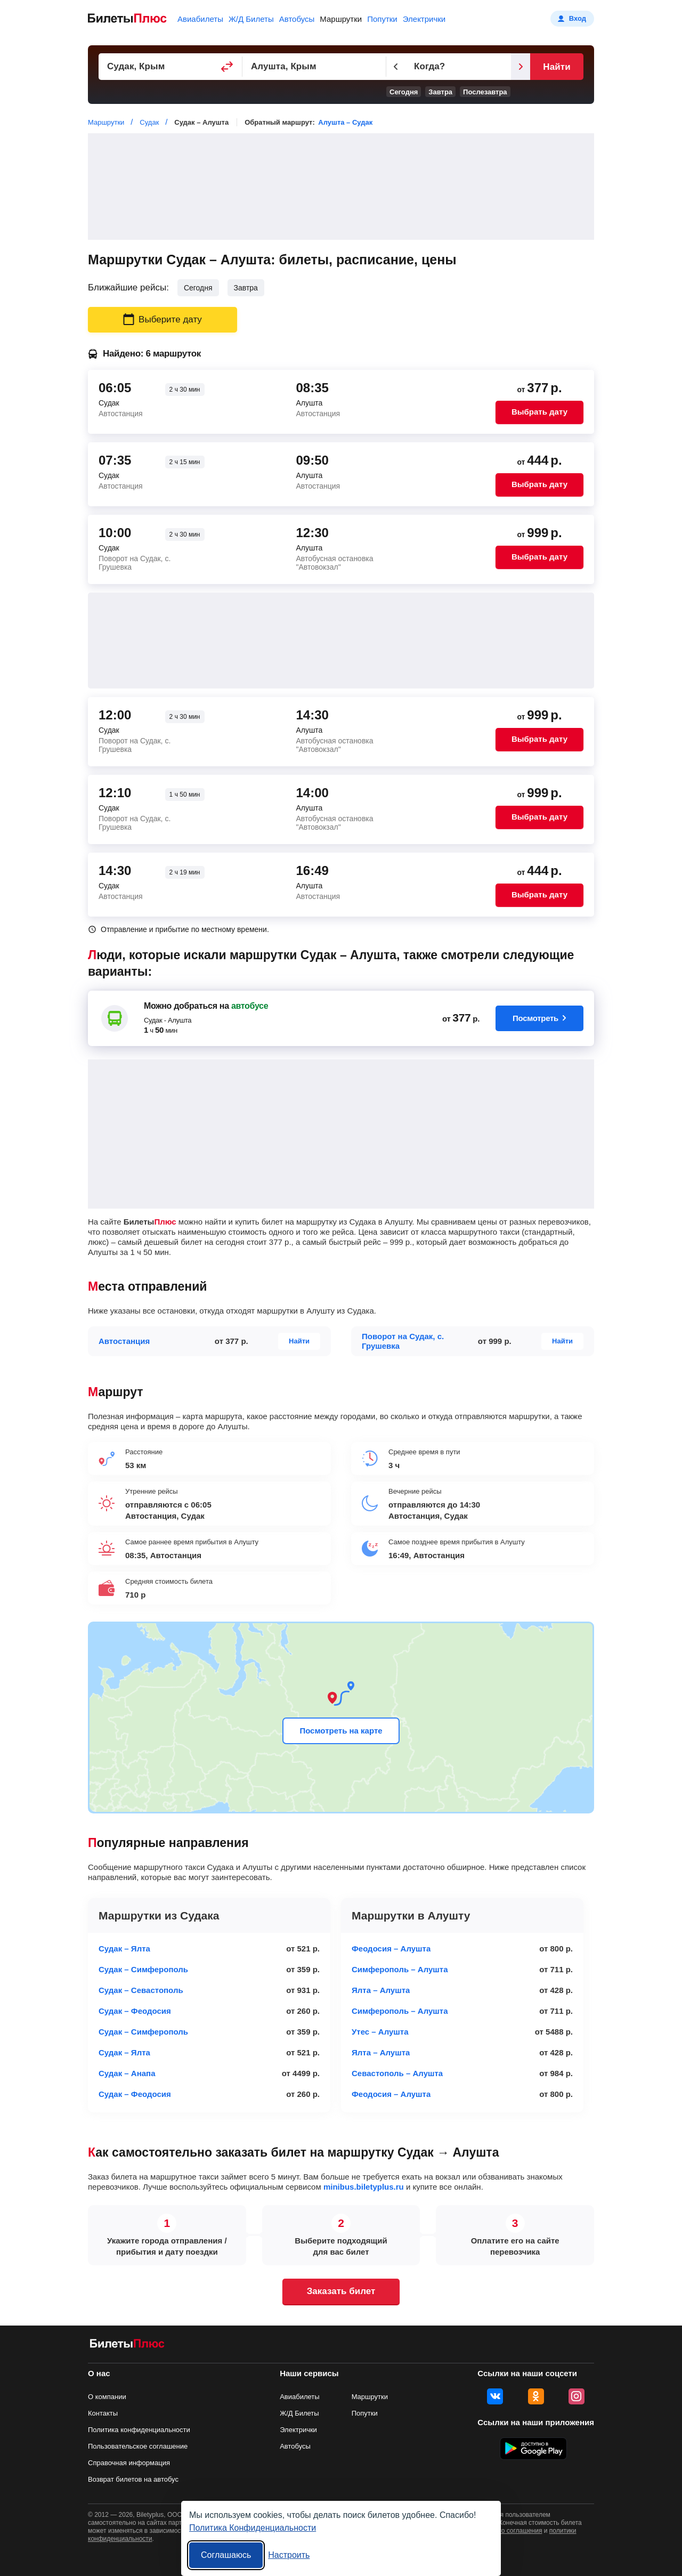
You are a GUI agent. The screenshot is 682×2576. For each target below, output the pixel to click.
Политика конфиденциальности (139, 2430)
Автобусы (297, 18)
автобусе (249, 1005)
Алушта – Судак (345, 122)
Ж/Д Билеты (251, 18)
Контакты (103, 2413)
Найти (556, 67)
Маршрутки (341, 18)
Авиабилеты (200, 18)
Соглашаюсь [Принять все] (226, 2554)
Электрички (424, 18)
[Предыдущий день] (395, 66)
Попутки (382, 18)
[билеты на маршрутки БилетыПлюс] (127, 2346)
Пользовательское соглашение (138, 2446)
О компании (107, 2397)
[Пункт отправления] (170, 66)
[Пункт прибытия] (314, 66)
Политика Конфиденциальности (252, 2527)
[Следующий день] (520, 66)
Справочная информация (129, 2463)
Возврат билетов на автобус (133, 2479)
